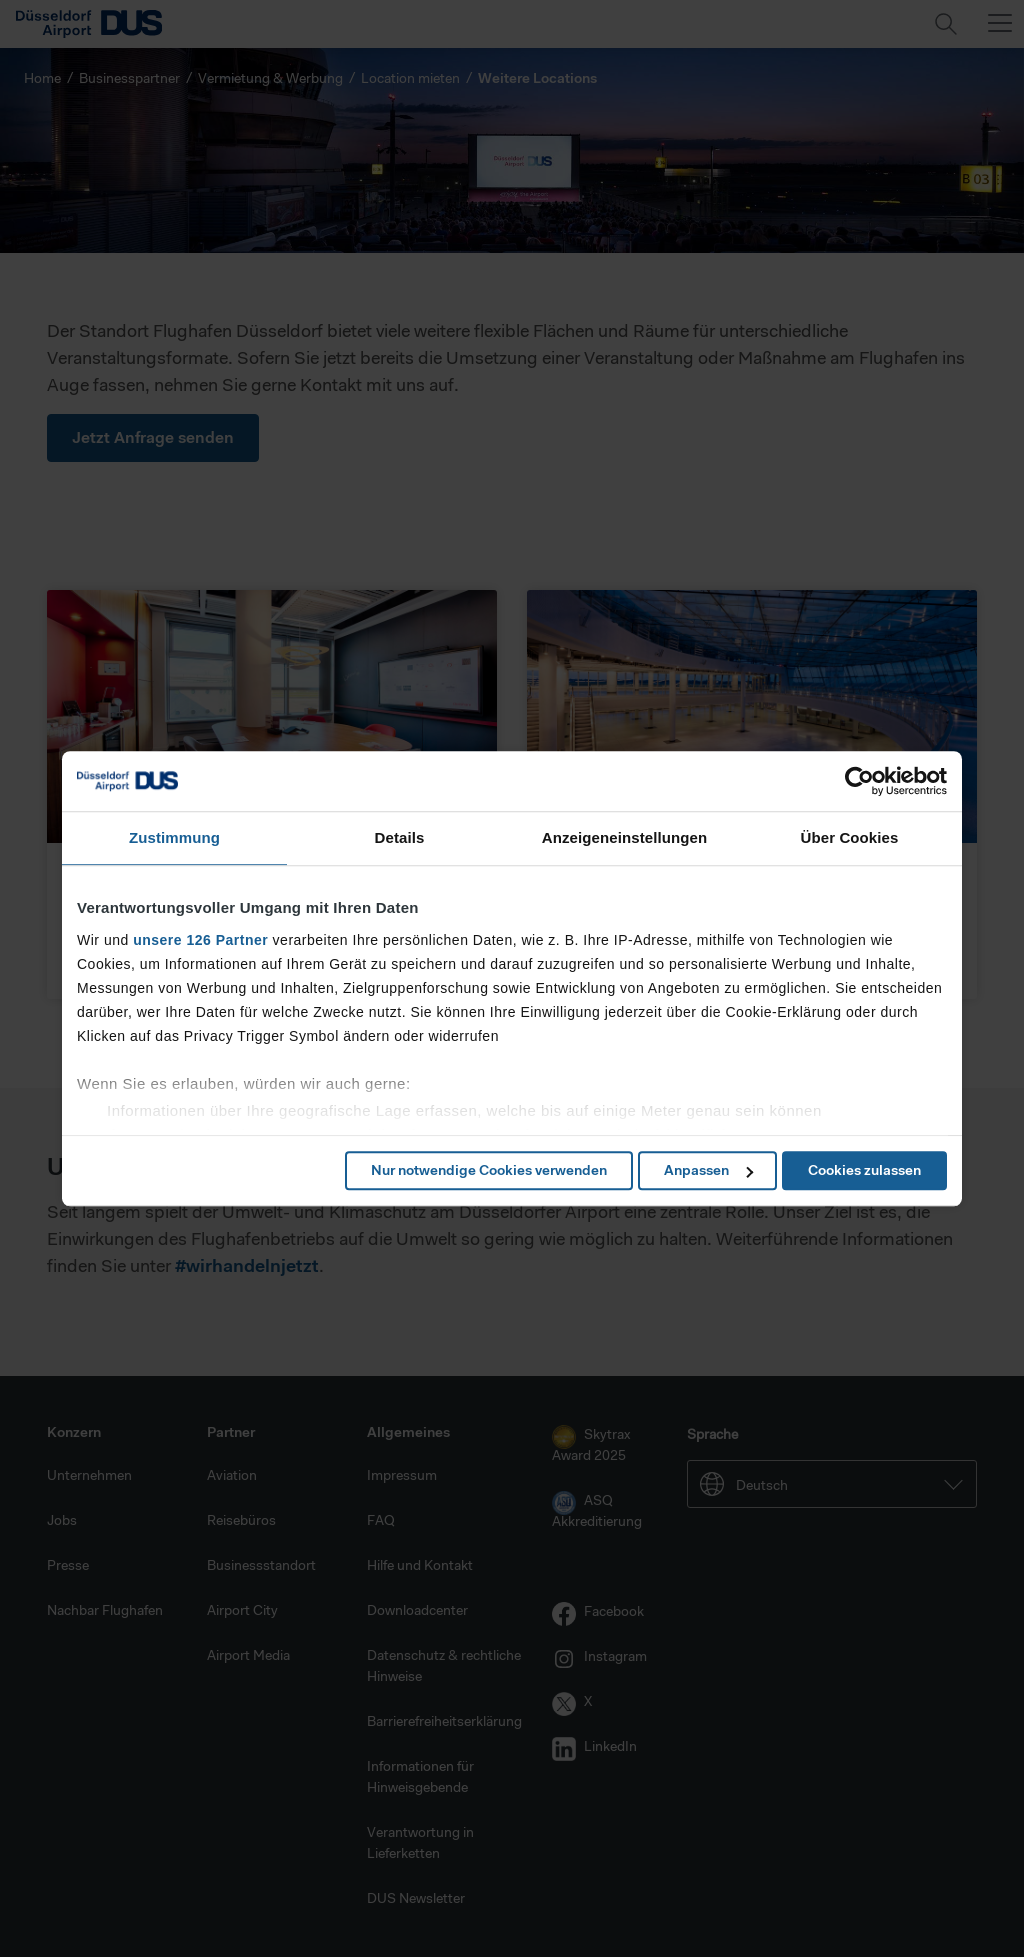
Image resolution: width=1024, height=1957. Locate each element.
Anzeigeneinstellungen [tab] (624, 837)
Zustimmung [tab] (174, 837)
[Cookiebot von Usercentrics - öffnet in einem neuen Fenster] (859, 781)
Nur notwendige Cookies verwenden (489, 1170)
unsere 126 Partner (200, 940)
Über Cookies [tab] (850, 837)
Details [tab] (400, 837)
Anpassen (708, 1170)
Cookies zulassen (864, 1170)
